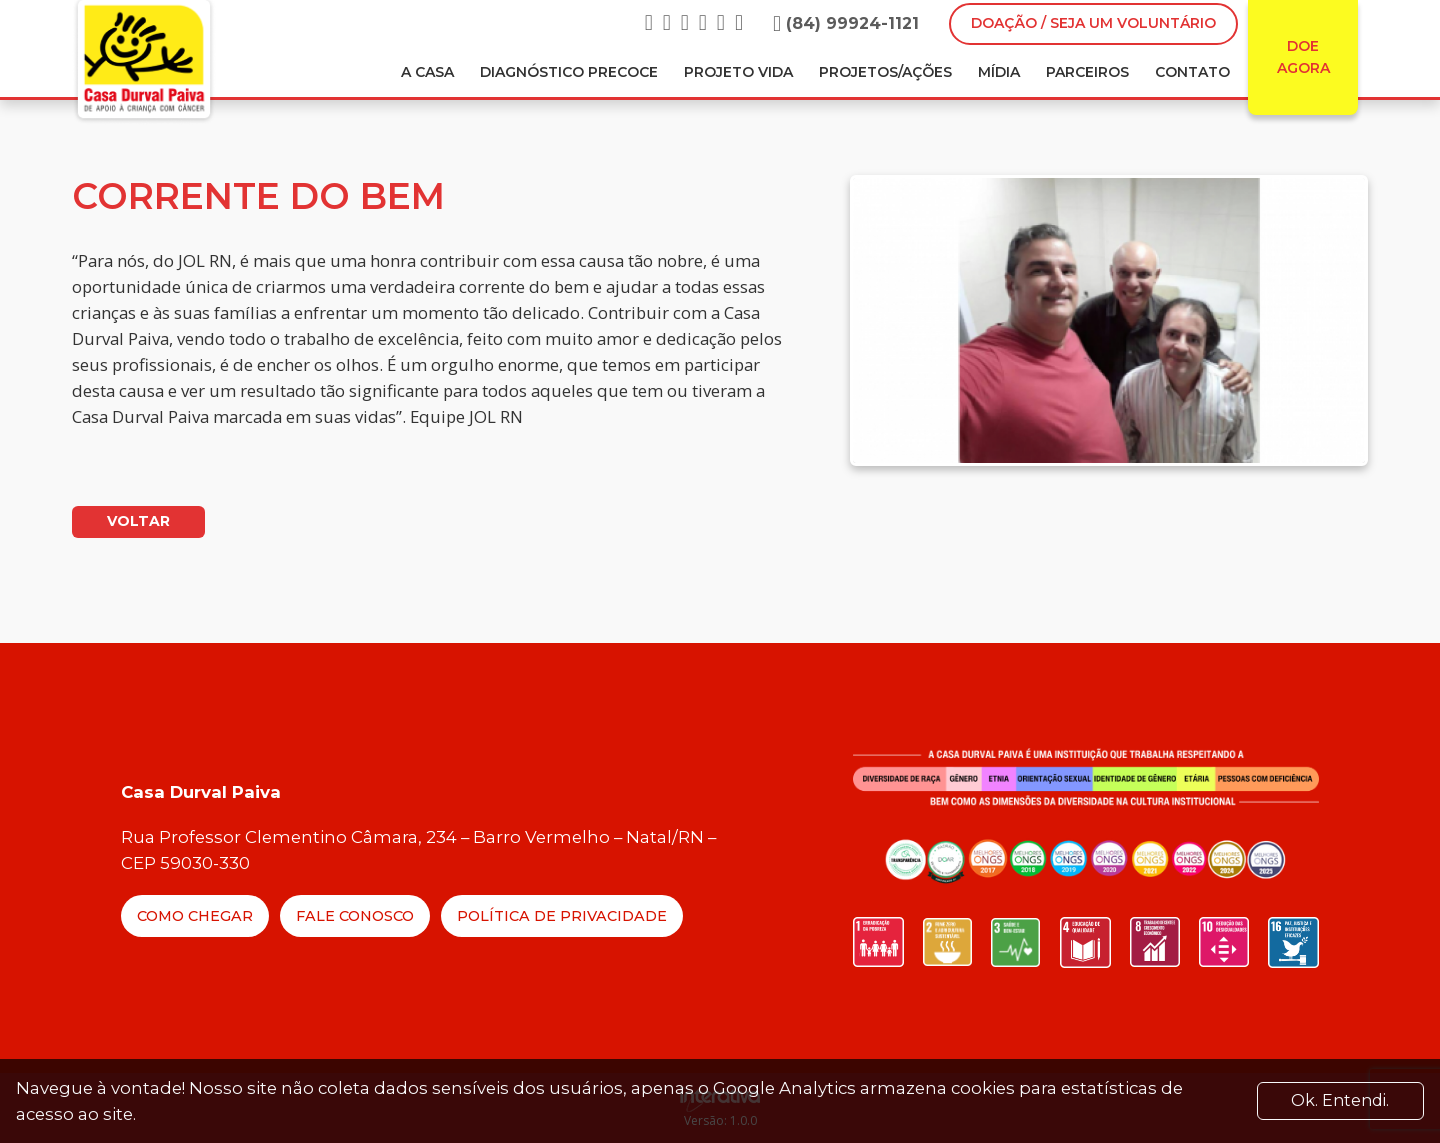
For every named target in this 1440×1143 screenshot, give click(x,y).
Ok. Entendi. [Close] (1340, 1100)
